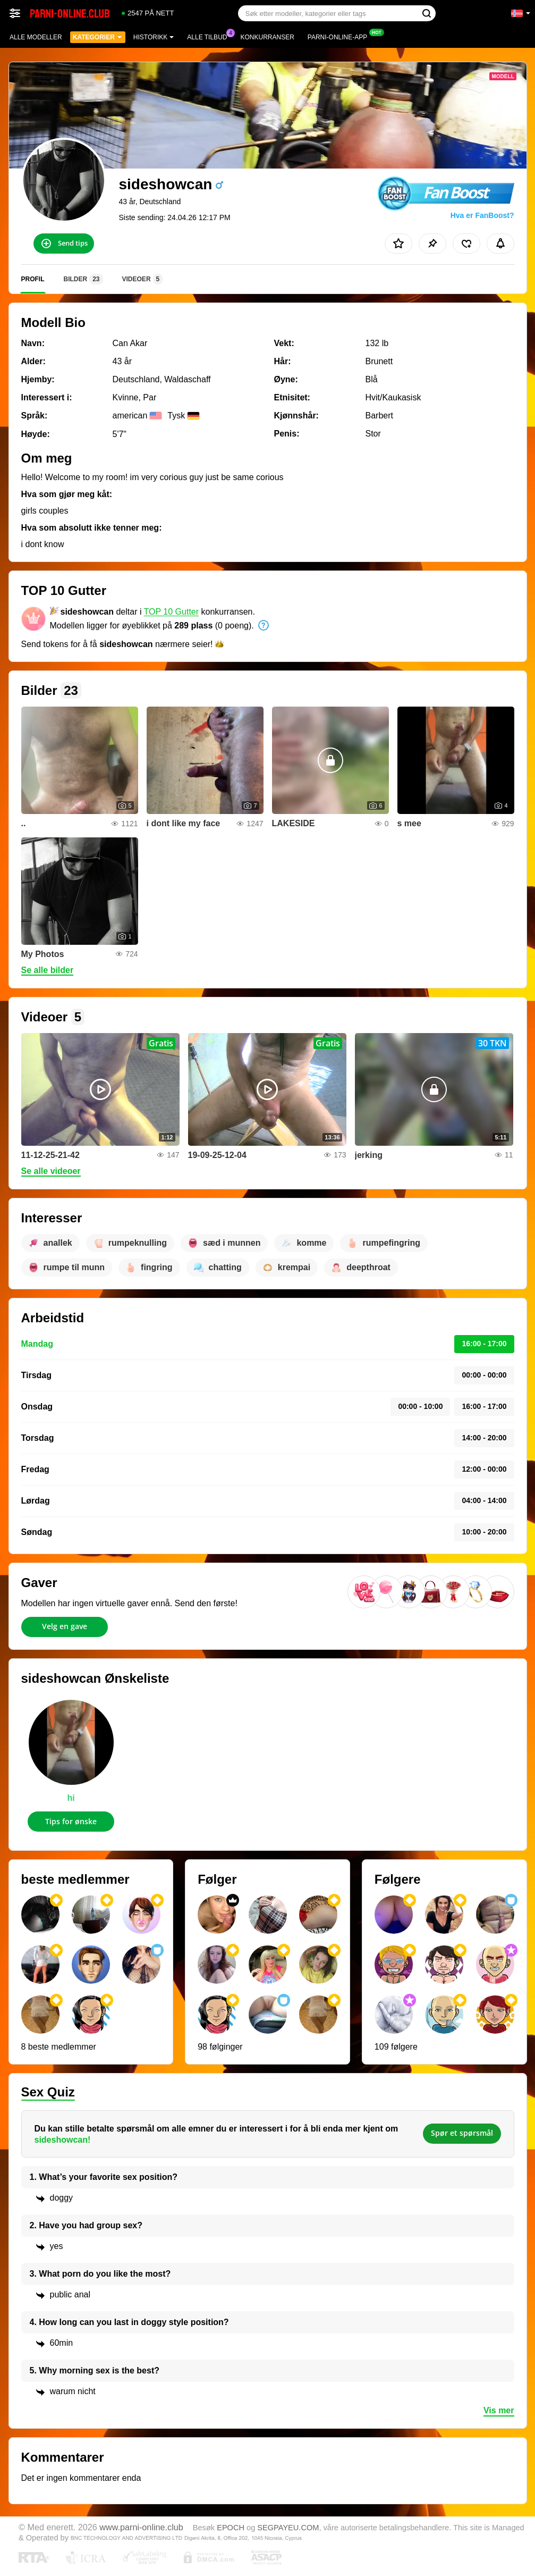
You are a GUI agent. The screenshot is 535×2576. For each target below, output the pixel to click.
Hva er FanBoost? (482, 215)
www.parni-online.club (141, 2527)
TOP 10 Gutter (171, 611)
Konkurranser (267, 37)
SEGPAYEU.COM (288, 2527)
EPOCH (230, 2527)
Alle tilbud (209, 36)
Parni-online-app (340, 36)
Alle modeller (36, 37)
